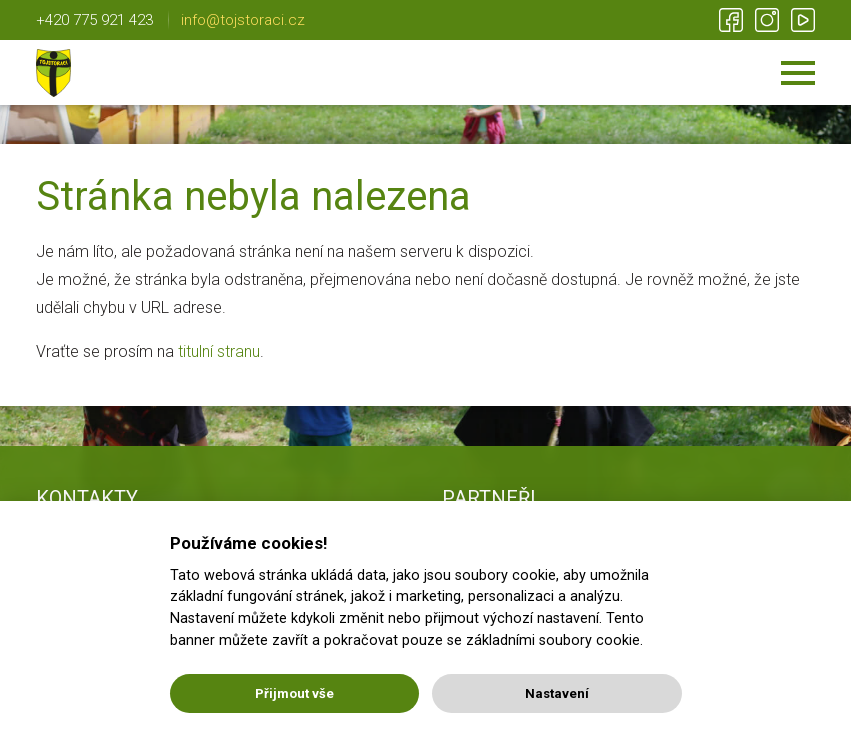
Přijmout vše (294, 693)
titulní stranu (219, 351)
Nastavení (557, 693)
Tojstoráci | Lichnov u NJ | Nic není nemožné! (53, 73)
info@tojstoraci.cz (243, 20)
